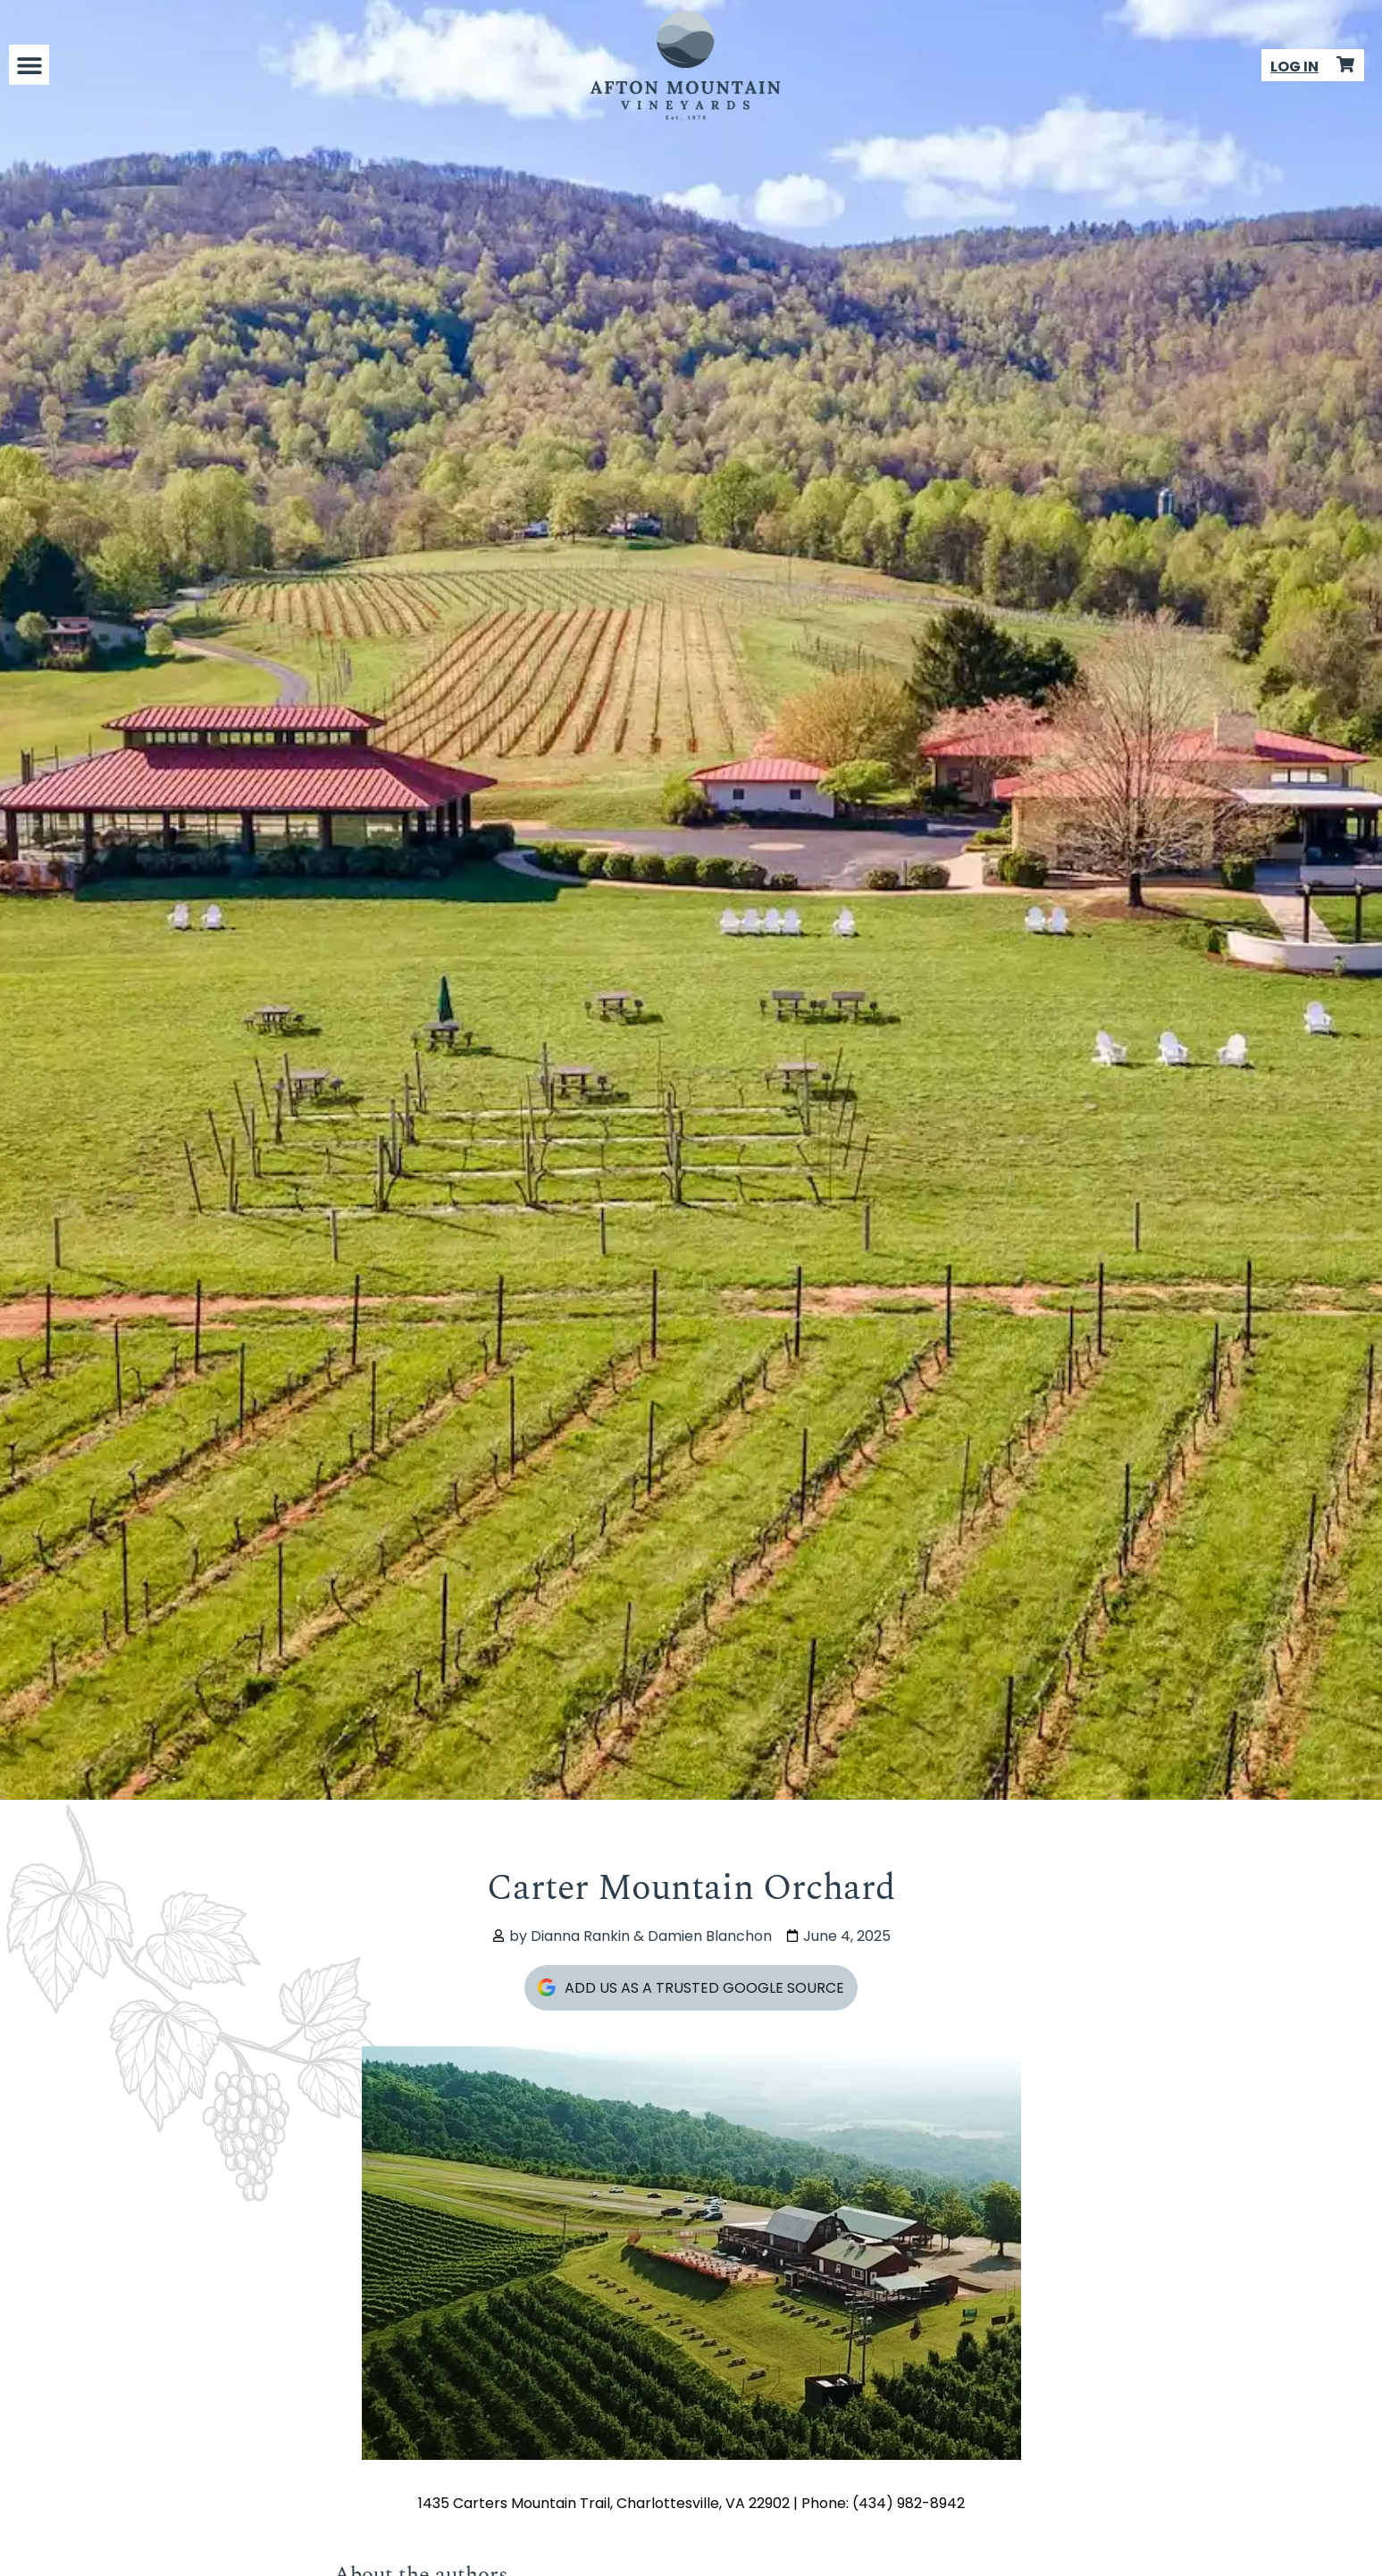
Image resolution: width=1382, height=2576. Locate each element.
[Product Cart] (1345, 64)
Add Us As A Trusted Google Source (691, 1988)
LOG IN (1294, 66)
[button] (29, 65)
